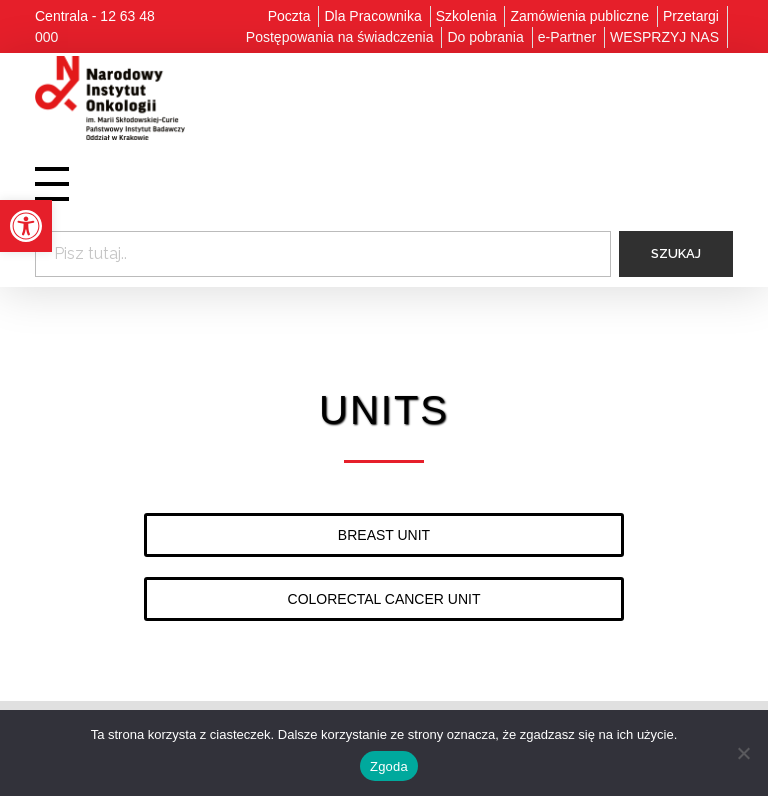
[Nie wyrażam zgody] (743, 753)
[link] (26, 226)
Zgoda (389, 766)
